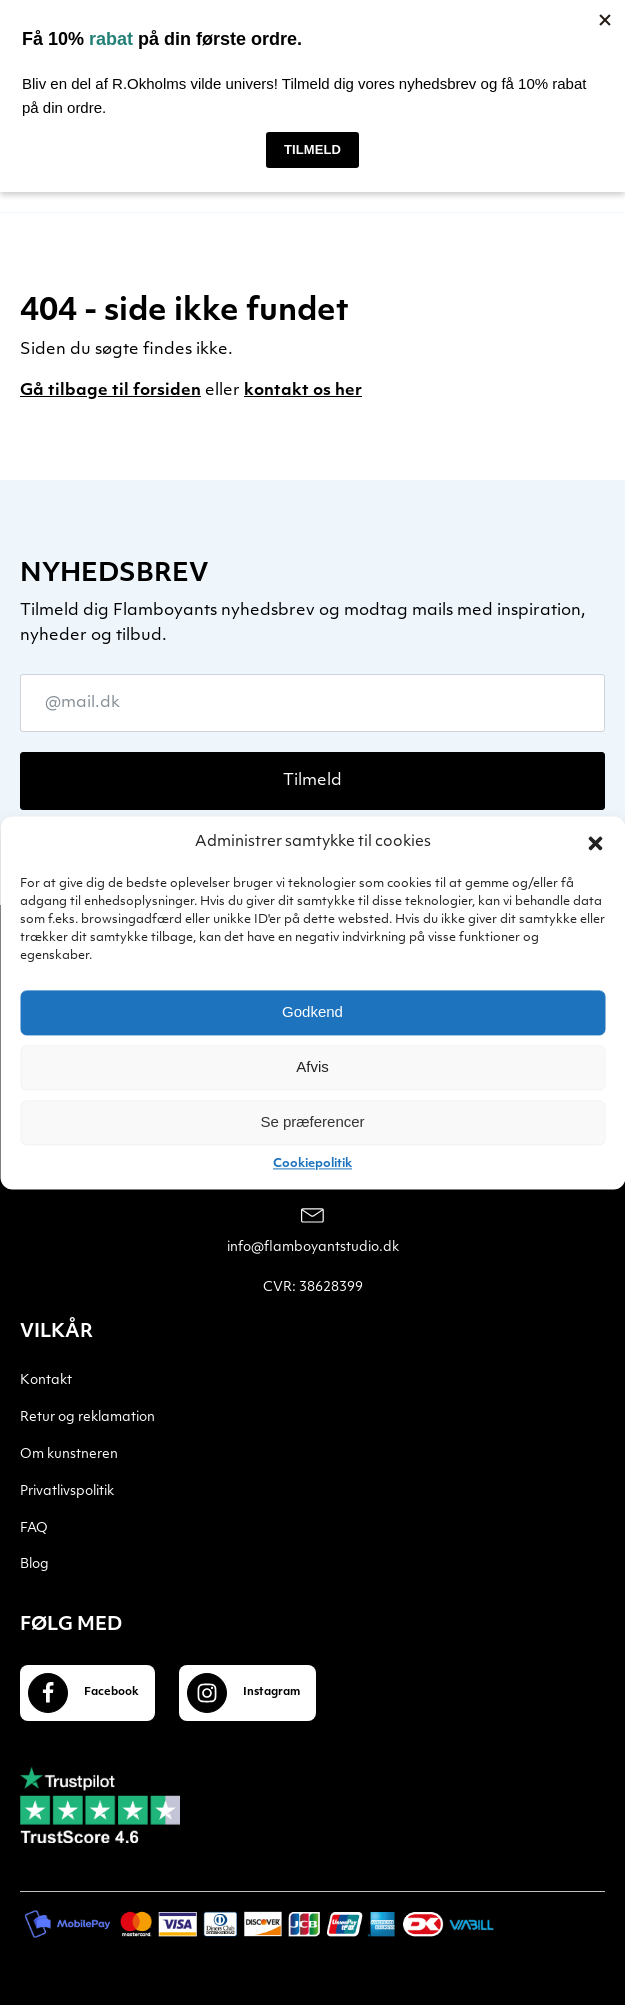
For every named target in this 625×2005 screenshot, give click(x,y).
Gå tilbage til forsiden (110, 391)
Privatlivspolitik (67, 1491)
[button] (595, 843)
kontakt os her (303, 391)
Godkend (312, 1011)
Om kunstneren (69, 1454)
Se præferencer (312, 1121)
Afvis (312, 1066)
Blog (34, 1564)
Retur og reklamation (87, 1417)
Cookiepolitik (312, 1164)
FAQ (34, 1528)
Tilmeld (312, 781)
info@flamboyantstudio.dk (313, 1247)
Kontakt (46, 1380)
